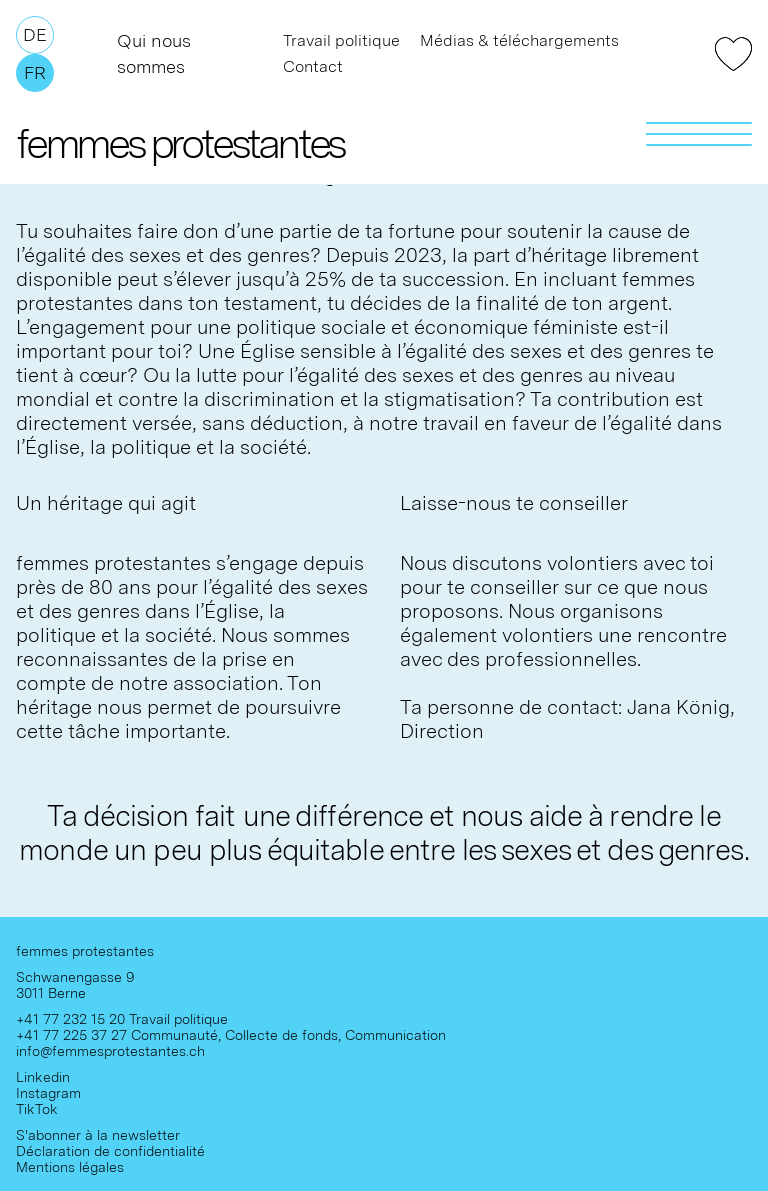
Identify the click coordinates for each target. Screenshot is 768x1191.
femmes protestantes (180, 143)
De (35, 34)
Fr (35, 72)
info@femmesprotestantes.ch (110, 1051)
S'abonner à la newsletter (98, 1135)
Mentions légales (70, 1167)
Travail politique (341, 40)
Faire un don (733, 54)
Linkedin (43, 1077)
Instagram (48, 1093)
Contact (313, 66)
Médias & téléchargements (519, 40)
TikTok (37, 1109)
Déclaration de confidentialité (110, 1151)
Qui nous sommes (154, 53)
